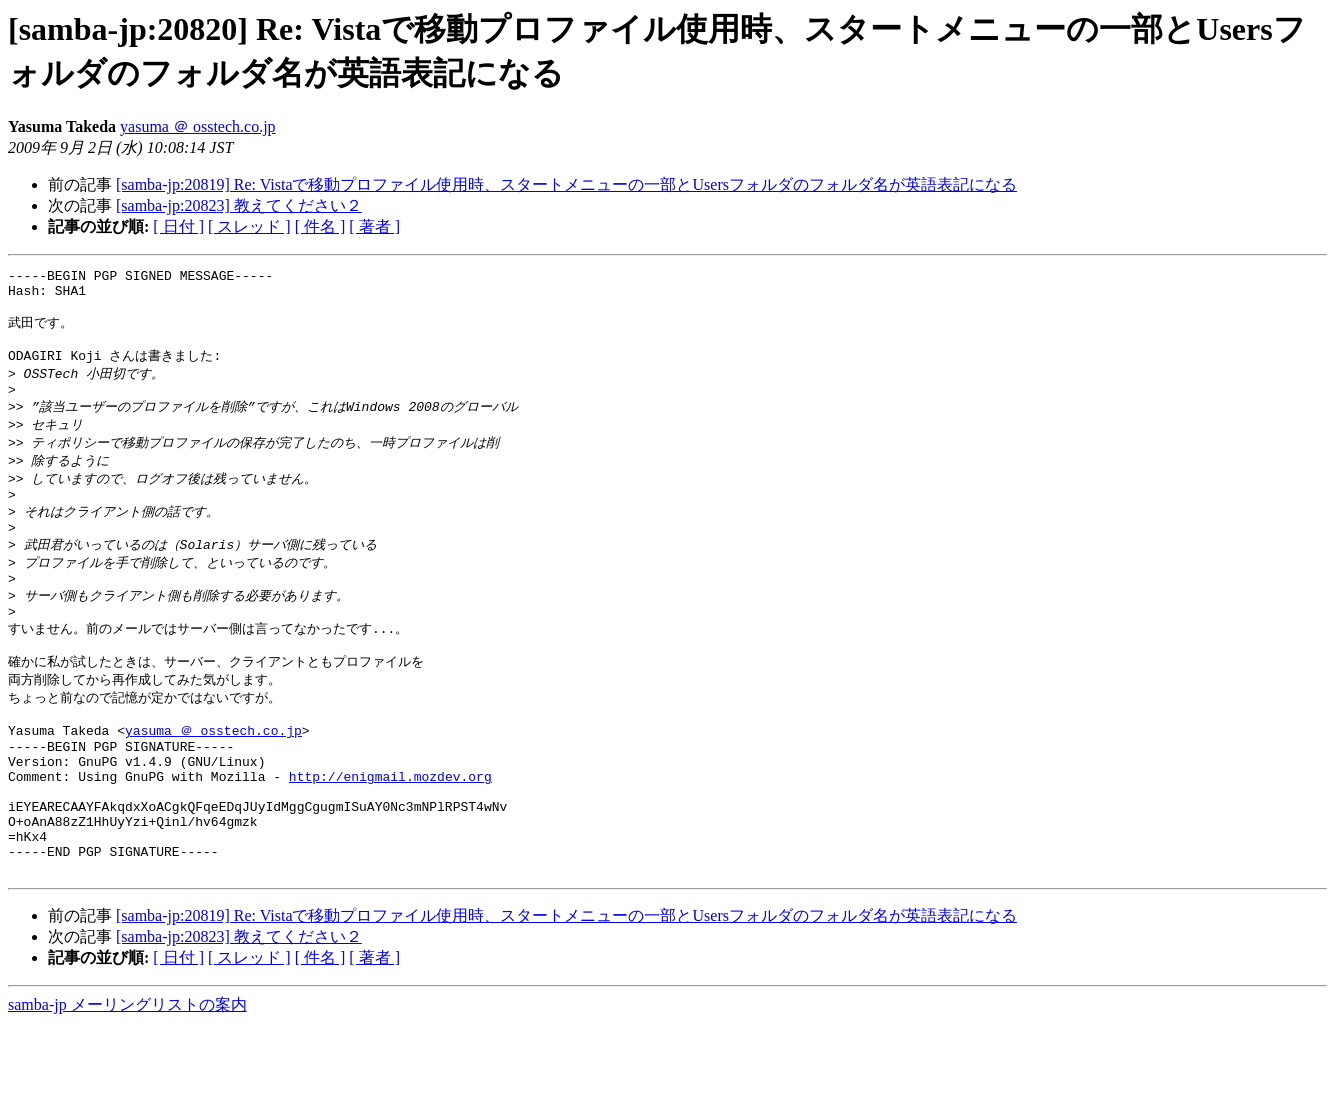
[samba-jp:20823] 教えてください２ (239, 205)
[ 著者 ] (374, 226)
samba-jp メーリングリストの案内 (127, 1081)
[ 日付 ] (178, 226)
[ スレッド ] (249, 226)
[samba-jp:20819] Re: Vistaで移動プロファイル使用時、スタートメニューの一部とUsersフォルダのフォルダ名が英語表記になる (566, 184)
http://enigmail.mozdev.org (390, 835)
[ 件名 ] (320, 226)
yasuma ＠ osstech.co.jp (198, 126)
